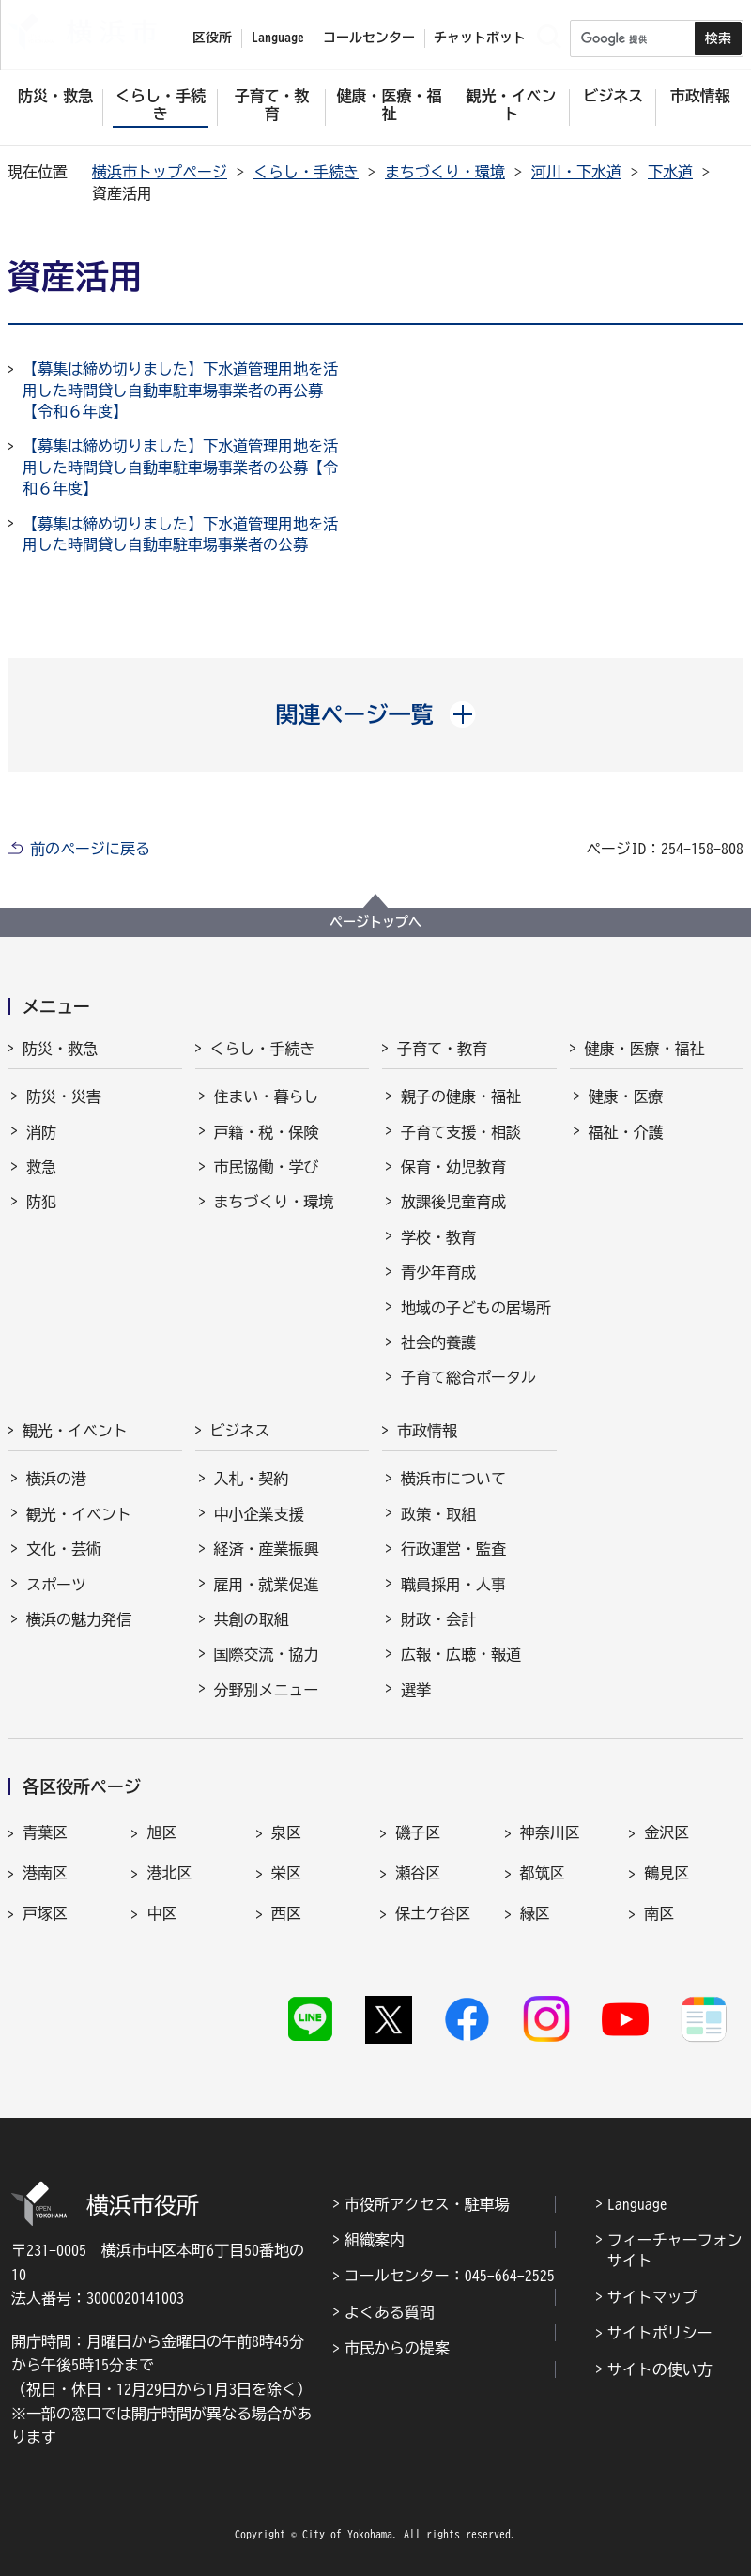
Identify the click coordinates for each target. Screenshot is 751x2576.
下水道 (670, 171)
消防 (41, 1132)
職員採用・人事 (453, 1584)
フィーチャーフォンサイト (675, 2250)
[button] (376, 714)
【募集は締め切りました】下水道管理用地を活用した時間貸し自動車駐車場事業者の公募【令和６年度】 (180, 467)
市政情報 (427, 1430)
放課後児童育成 (453, 1201)
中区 (161, 1913)
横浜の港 (56, 1478)
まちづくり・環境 (445, 171)
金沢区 (666, 1832)
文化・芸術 (63, 1548)
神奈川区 (550, 1832)
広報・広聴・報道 (461, 1654)
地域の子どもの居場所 (476, 1307)
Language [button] (278, 37)
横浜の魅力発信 (78, 1619)
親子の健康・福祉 (461, 1096)
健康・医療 (626, 1096)
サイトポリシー (660, 2332)
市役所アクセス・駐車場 (427, 2204)
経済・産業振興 (266, 1548)
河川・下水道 (576, 171)
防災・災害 (63, 1096)
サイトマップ (652, 2297)
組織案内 (375, 2239)
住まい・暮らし (266, 1096)
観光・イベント (75, 1430)
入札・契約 (251, 1478)
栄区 (286, 1872)
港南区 (45, 1872)
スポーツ (56, 1584)
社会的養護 (438, 1342)
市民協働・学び (266, 1166)
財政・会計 (438, 1619)
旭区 (161, 1832)
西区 (286, 1913)
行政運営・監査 (453, 1548)
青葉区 (45, 1832)
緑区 (535, 1913)
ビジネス (240, 1430)
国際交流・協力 (266, 1654)
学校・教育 (438, 1237)
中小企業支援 (259, 1514)
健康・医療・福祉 (645, 1048)
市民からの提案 (397, 2347)
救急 (41, 1166)
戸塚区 (45, 1913)
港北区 (169, 1872)
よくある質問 (390, 2312)
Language (637, 2204)
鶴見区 (666, 1872)
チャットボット (480, 37)
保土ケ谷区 (432, 1913)
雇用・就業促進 (266, 1584)
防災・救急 (60, 1048)
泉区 (286, 1832)
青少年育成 (438, 1272)
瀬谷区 (417, 1872)
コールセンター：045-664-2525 (450, 2275)
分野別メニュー (266, 1689)
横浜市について (453, 1478)
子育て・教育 (442, 1048)
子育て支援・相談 (461, 1132)
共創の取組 (251, 1619)
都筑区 (542, 1872)
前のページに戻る (90, 848)
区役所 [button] (212, 37)
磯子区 (417, 1832)
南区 (659, 1913)
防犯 (41, 1201)
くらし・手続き (306, 171)
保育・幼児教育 (453, 1166)
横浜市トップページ (159, 171)
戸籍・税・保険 (266, 1132)
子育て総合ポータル (468, 1377)
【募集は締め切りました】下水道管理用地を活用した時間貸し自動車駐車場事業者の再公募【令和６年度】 (180, 390)
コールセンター (369, 37)
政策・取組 (438, 1514)
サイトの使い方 (660, 2369)
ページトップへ (375, 921)
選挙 (416, 1689)
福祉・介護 (626, 1132)
